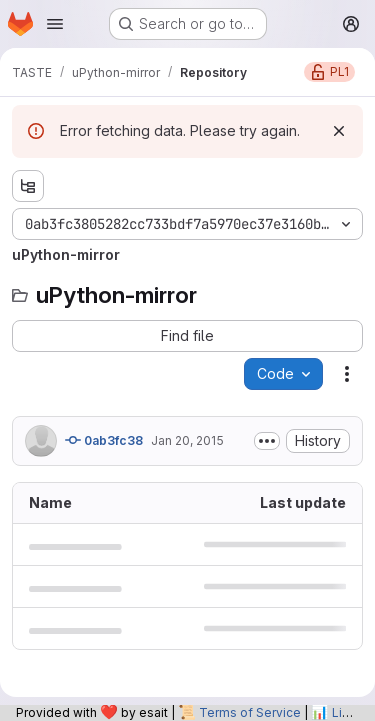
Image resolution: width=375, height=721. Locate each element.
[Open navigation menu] (55, 24)
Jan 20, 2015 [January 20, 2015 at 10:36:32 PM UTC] (187, 440)
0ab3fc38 (104, 440)
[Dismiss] (339, 131)
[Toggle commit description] (267, 441)
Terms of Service (250, 712)
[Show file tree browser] (28, 186)
